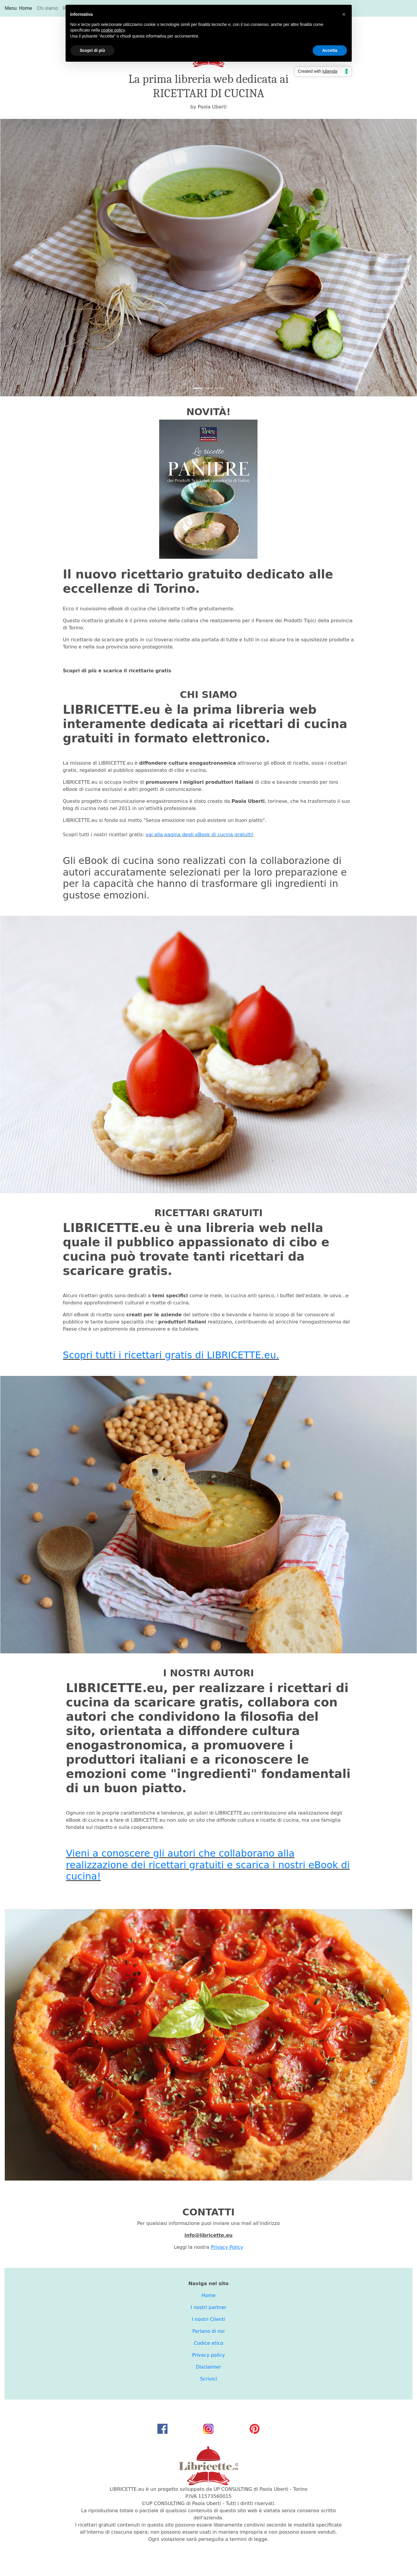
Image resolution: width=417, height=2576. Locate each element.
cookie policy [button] (113, 30)
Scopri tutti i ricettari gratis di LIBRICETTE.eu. (171, 1355)
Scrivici (208, 2379)
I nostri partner (209, 2307)
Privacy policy (208, 2355)
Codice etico (208, 2343)
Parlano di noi (208, 2331)
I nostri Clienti (208, 2319)
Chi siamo (47, 8)
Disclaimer (208, 2367)
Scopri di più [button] (92, 50)
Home (26, 7)
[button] (31, 258)
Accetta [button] (329, 50)
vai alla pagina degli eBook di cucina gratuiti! (200, 834)
